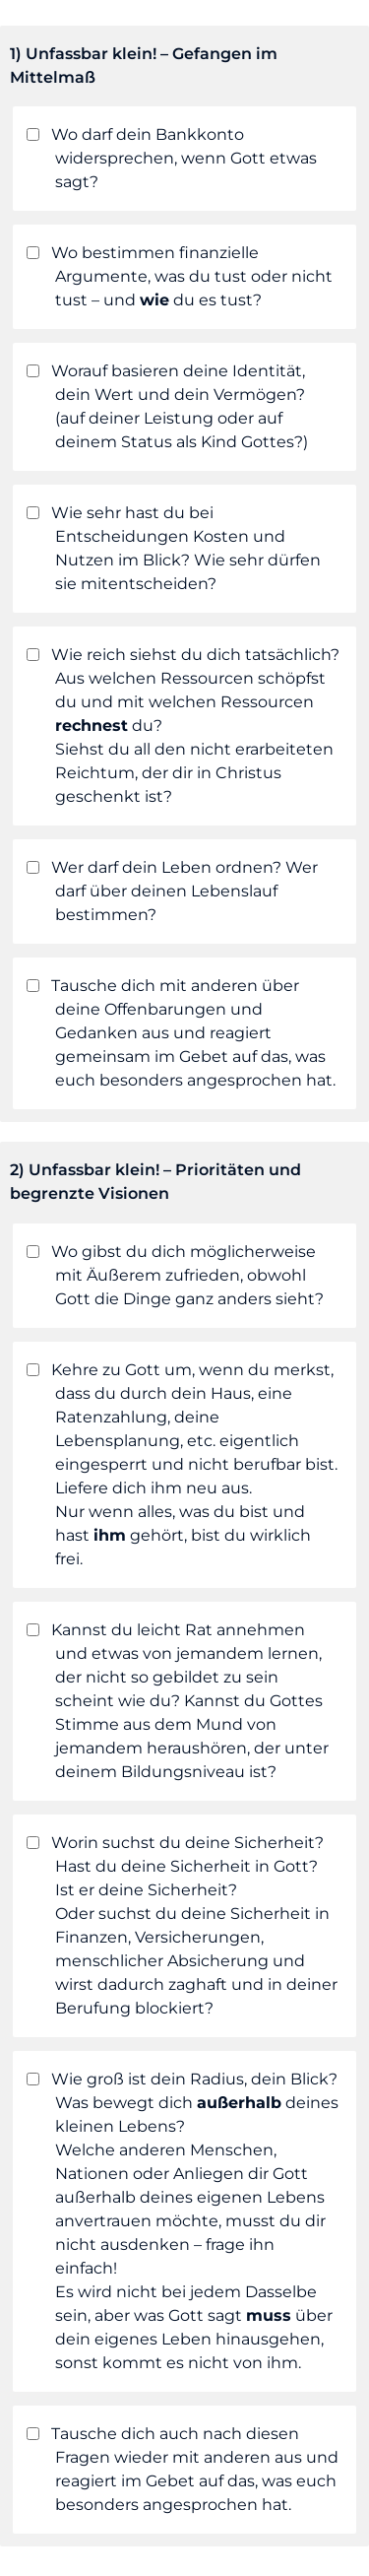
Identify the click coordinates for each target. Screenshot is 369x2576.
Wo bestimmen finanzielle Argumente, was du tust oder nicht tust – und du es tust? (179, 276)
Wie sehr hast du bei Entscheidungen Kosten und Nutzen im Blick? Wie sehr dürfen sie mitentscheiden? (173, 548)
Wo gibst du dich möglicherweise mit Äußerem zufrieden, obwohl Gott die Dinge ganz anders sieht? (175, 1275)
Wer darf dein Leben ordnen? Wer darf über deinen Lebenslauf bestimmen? (172, 891)
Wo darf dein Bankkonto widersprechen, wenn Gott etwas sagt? (171, 158)
